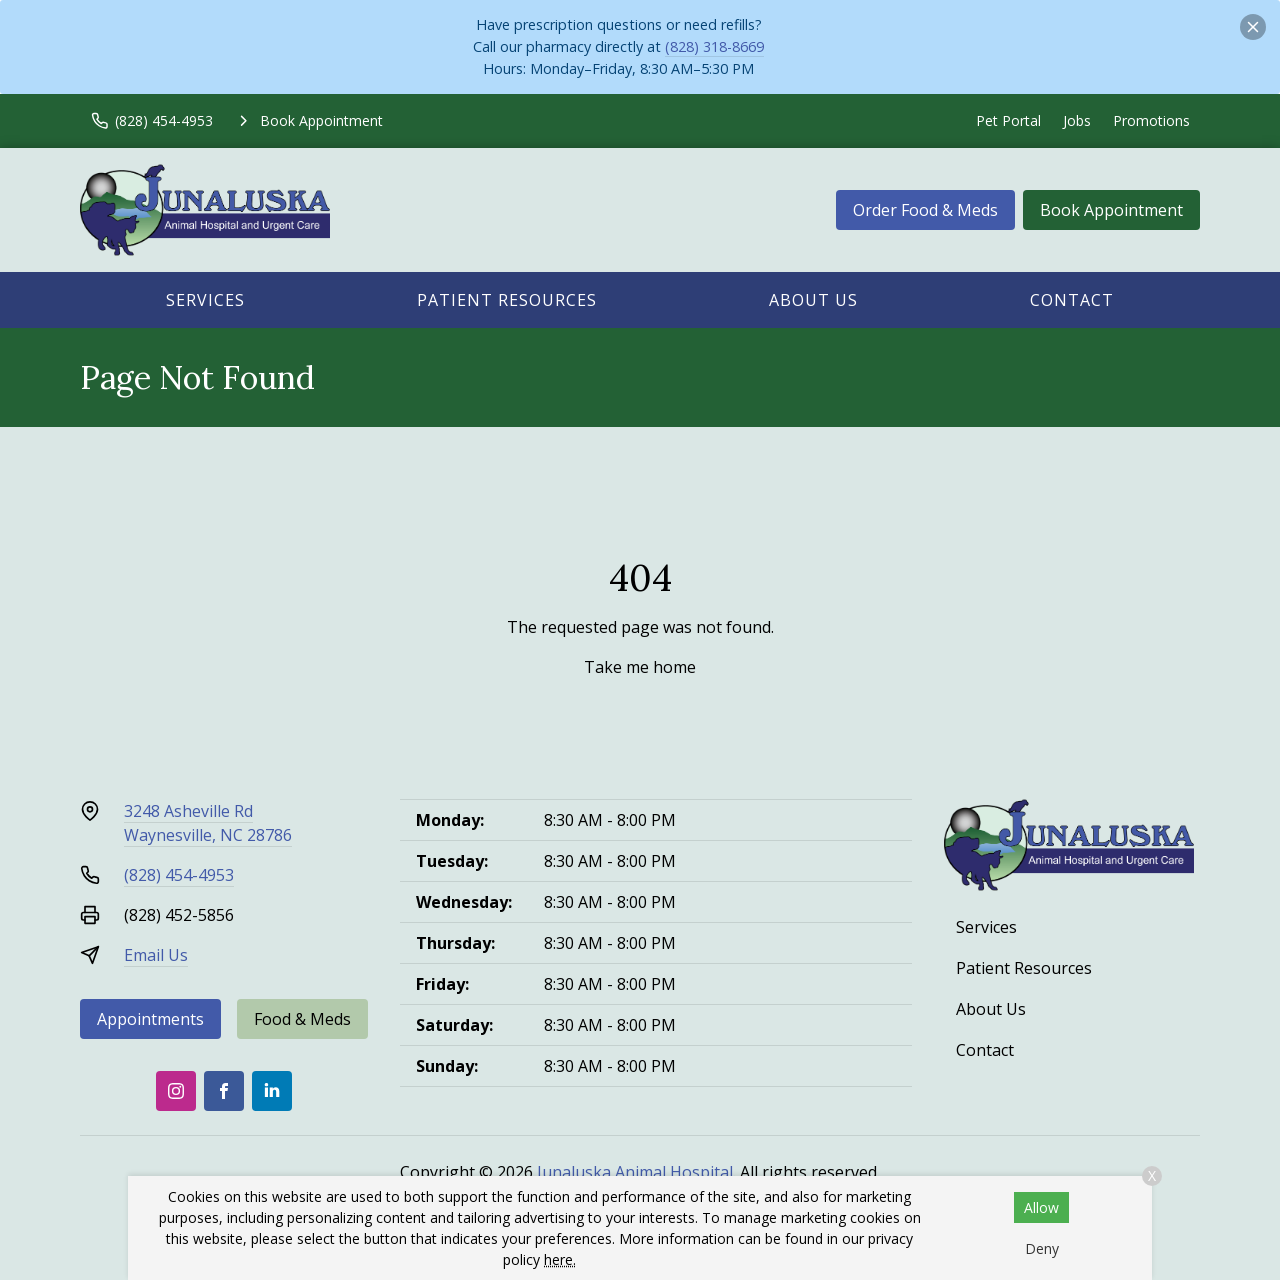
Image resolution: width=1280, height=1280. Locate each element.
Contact (1072, 300)
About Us (813, 300)
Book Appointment (1111, 210)
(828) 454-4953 (179, 875)
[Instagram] (176, 1091)
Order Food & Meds (925, 210)
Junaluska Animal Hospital (635, 1172)
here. (560, 1259)
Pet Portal (1008, 120)
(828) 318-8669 (714, 46)
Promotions (1151, 120)
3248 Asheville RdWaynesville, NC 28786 (208, 823)
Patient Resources (507, 300)
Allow (1041, 1207)
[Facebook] (224, 1091)
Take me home (640, 667)
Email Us (156, 955)
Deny (1042, 1248)
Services (205, 300)
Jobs (1077, 120)
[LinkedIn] (272, 1091)
